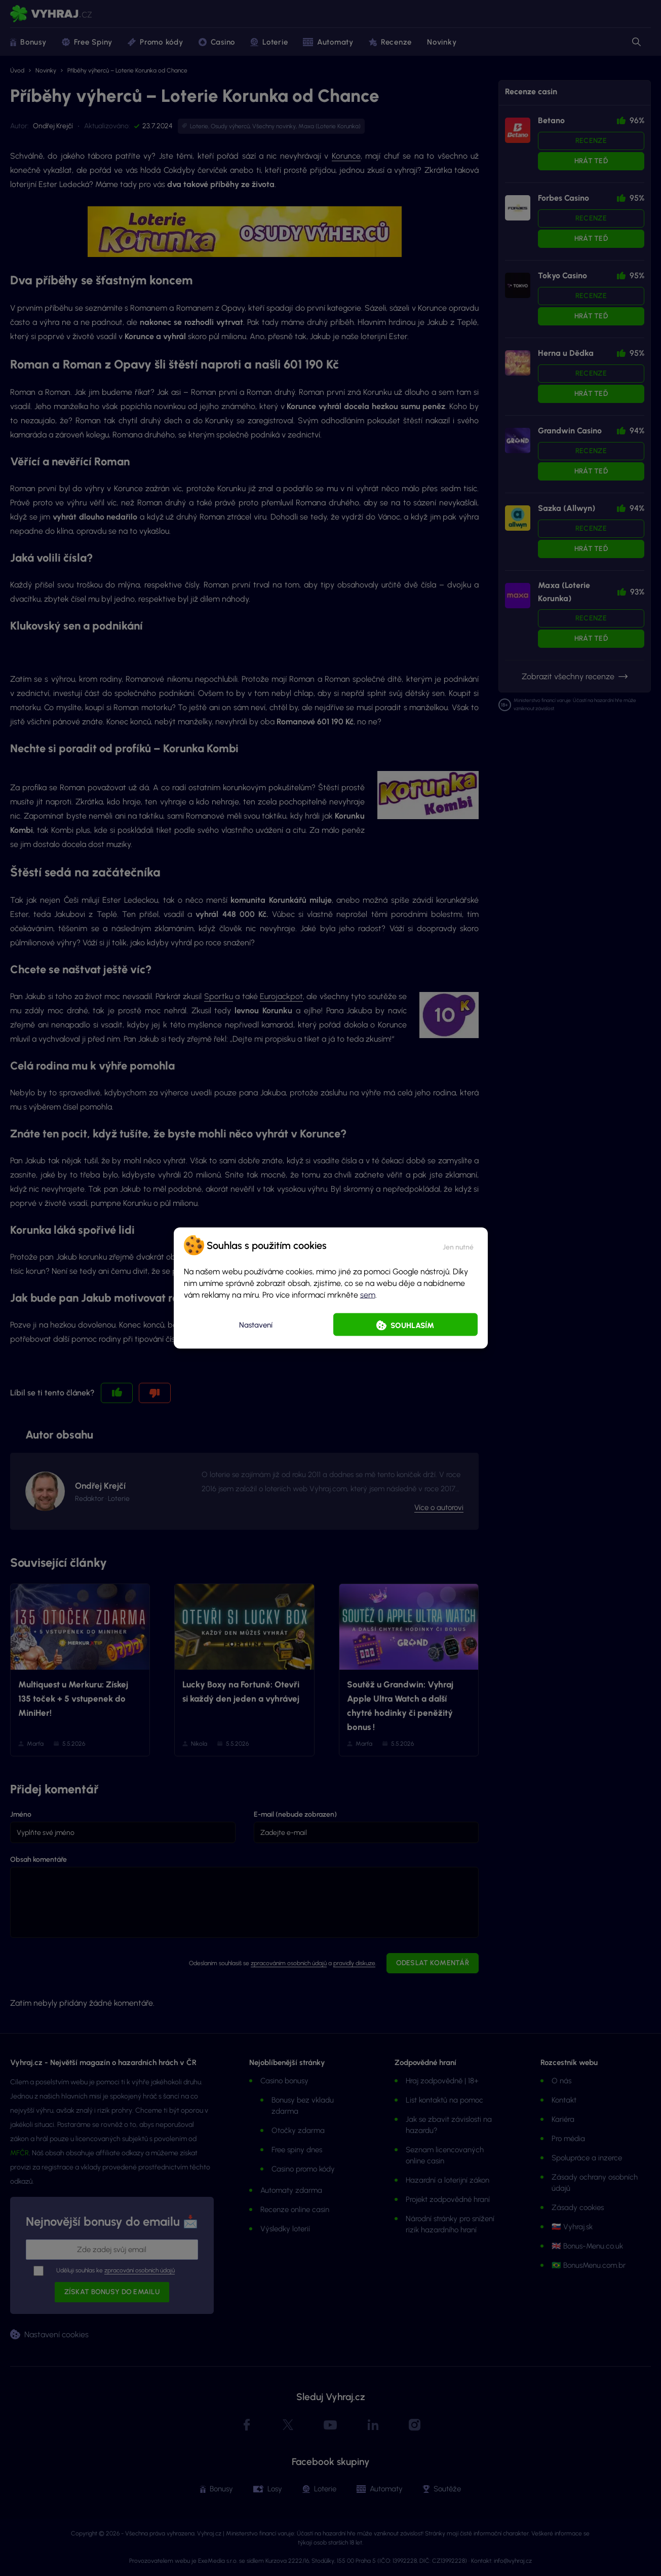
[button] (458, 1245)
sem (367, 1295)
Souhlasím (412, 1325)
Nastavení (256, 1324)
